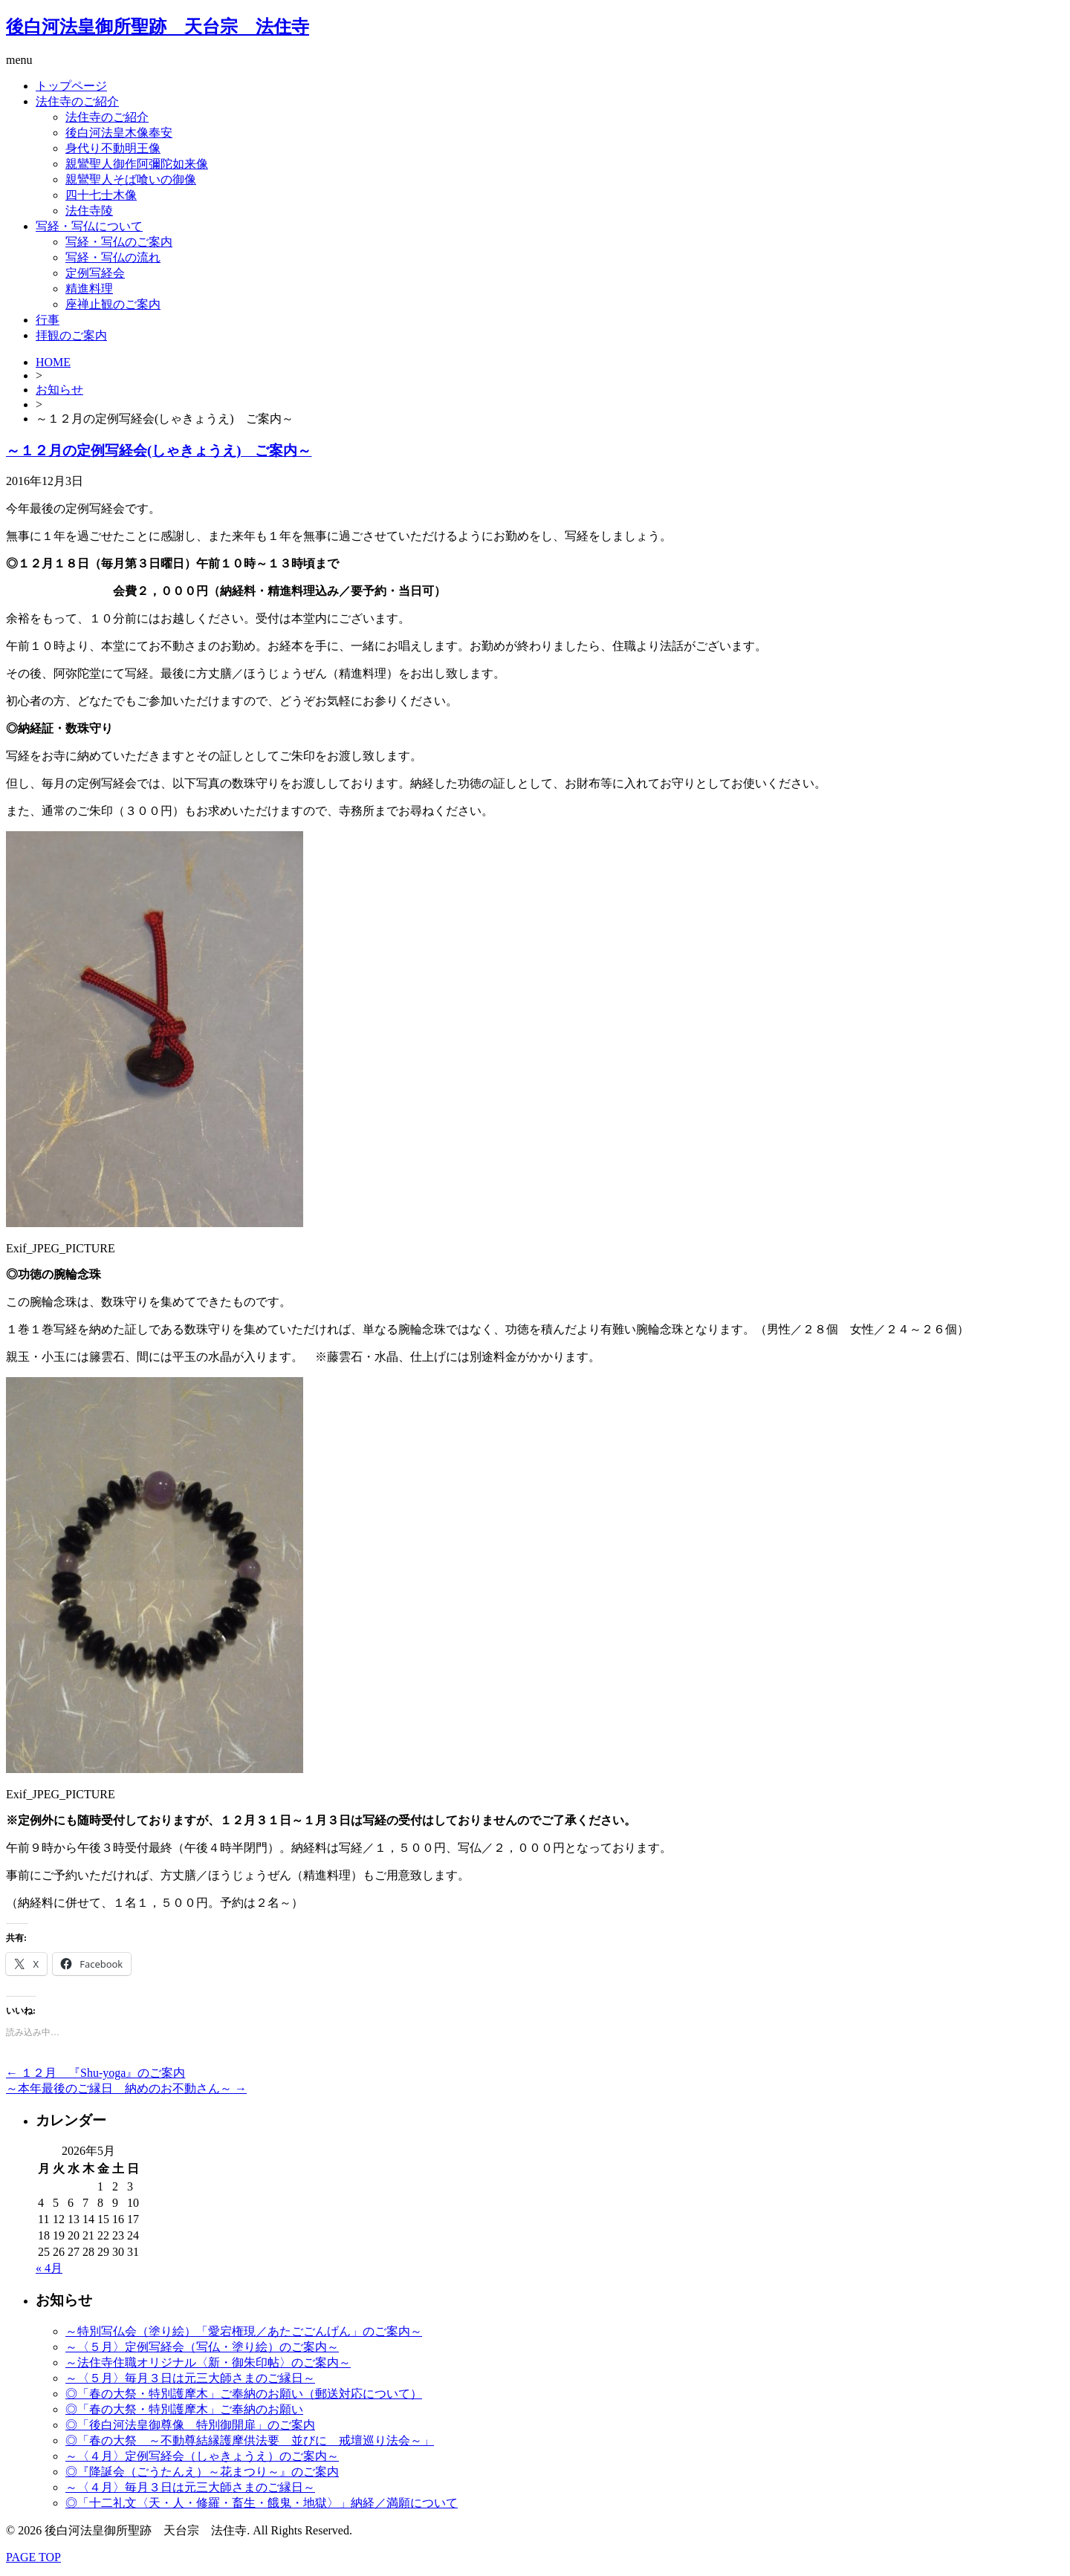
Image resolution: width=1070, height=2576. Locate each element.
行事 (47, 319)
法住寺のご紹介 (77, 101)
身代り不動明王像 (112, 148)
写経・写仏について (89, 226)
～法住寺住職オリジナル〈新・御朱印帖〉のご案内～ (208, 2362)
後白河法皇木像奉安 (118, 132)
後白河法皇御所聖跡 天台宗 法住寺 (157, 26)
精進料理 (89, 288)
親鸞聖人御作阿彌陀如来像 (136, 163)
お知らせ (59, 389)
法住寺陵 (89, 210)
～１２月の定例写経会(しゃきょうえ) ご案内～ (158, 450)
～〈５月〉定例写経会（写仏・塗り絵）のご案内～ (202, 2347)
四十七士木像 (101, 195)
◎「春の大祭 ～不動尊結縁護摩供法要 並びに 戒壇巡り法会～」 (249, 2440)
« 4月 (49, 2268)
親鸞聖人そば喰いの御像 (130, 179)
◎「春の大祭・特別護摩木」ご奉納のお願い (184, 2409)
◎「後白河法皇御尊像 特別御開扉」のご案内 (190, 2425)
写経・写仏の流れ (112, 257)
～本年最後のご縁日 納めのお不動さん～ (126, 2088)
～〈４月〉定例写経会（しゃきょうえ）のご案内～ (202, 2456)
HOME (53, 362)
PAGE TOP (33, 2557)
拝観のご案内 (71, 335)
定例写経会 (95, 273)
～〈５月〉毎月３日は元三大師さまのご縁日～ (190, 2378)
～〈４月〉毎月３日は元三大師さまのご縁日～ (190, 2487)
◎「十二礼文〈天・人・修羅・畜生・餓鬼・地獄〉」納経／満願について (261, 2503)
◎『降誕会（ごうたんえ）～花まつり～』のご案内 (202, 2471)
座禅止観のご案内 (112, 304)
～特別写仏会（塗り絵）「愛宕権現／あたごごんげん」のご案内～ (243, 2331)
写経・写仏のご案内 (118, 241)
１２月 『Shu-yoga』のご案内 (95, 2072)
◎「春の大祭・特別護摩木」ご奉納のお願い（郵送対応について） (243, 2393)
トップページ (71, 85)
